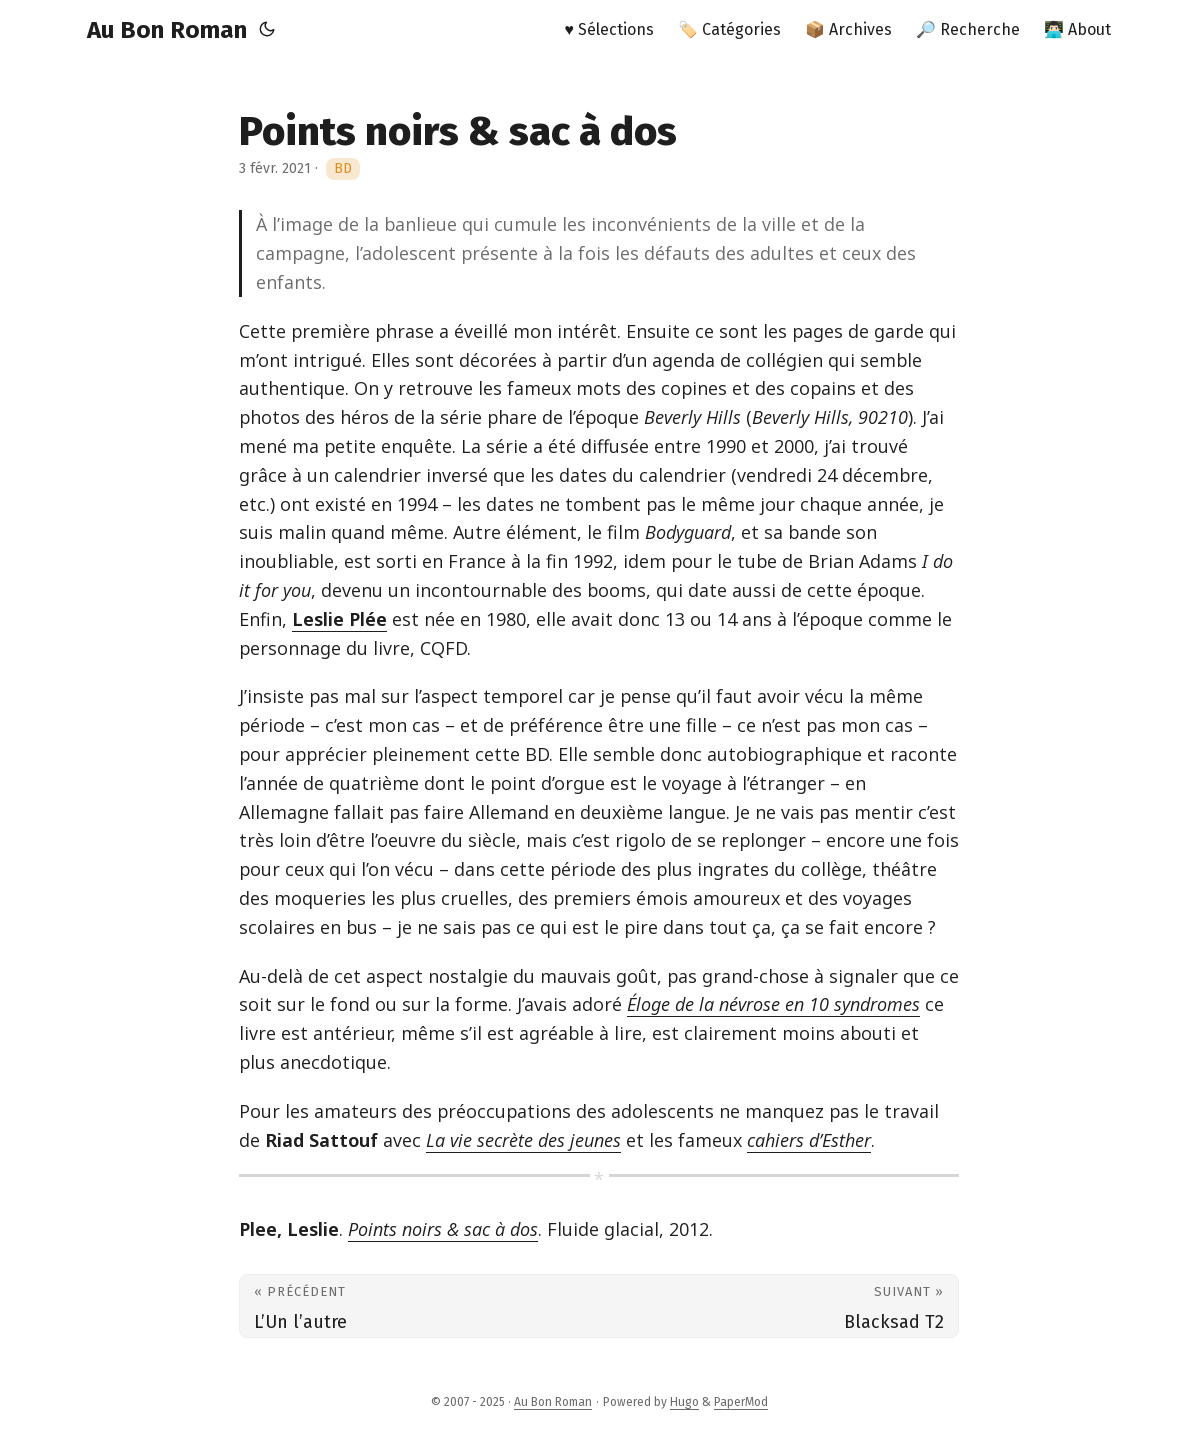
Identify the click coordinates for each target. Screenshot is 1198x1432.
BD (343, 168)
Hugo (684, 1402)
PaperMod (741, 1402)
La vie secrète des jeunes (523, 1140)
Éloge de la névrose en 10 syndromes (773, 1004)
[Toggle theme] (267, 30)
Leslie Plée (339, 619)
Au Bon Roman (167, 30)
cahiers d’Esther (809, 1140)
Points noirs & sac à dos (443, 1229)
